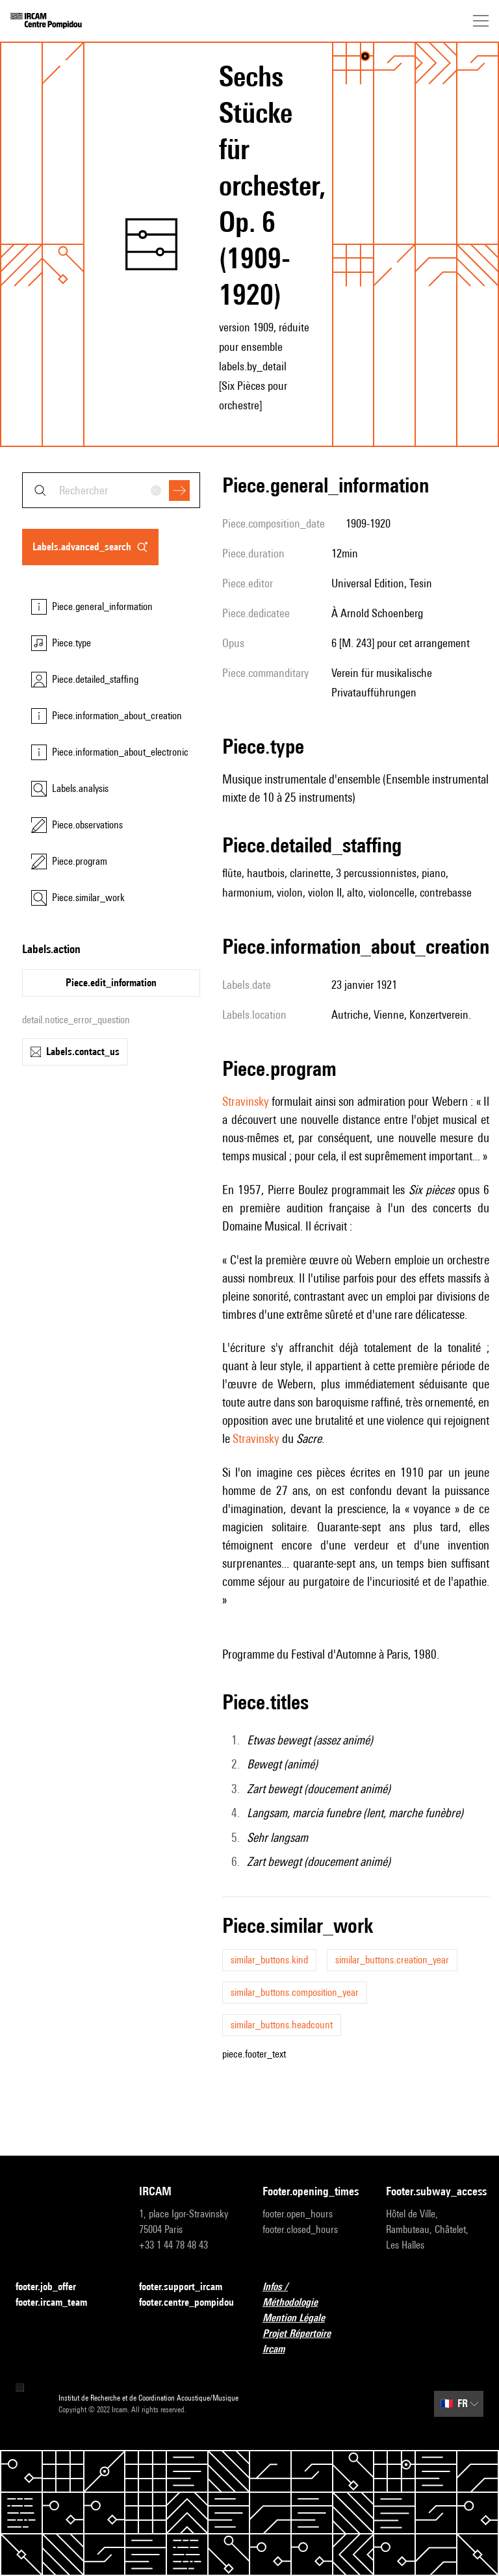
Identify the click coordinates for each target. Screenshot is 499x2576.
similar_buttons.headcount (282, 2025)
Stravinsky (245, 1101)
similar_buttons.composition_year (295, 1992)
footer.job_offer (54, 2287)
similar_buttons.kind (269, 1960)
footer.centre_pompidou (186, 2302)
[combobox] (111, 490)
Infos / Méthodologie (311, 2294)
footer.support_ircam (188, 2287)
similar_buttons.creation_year (392, 1960)
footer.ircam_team (59, 2303)
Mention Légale (301, 2318)
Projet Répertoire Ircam (311, 2341)
